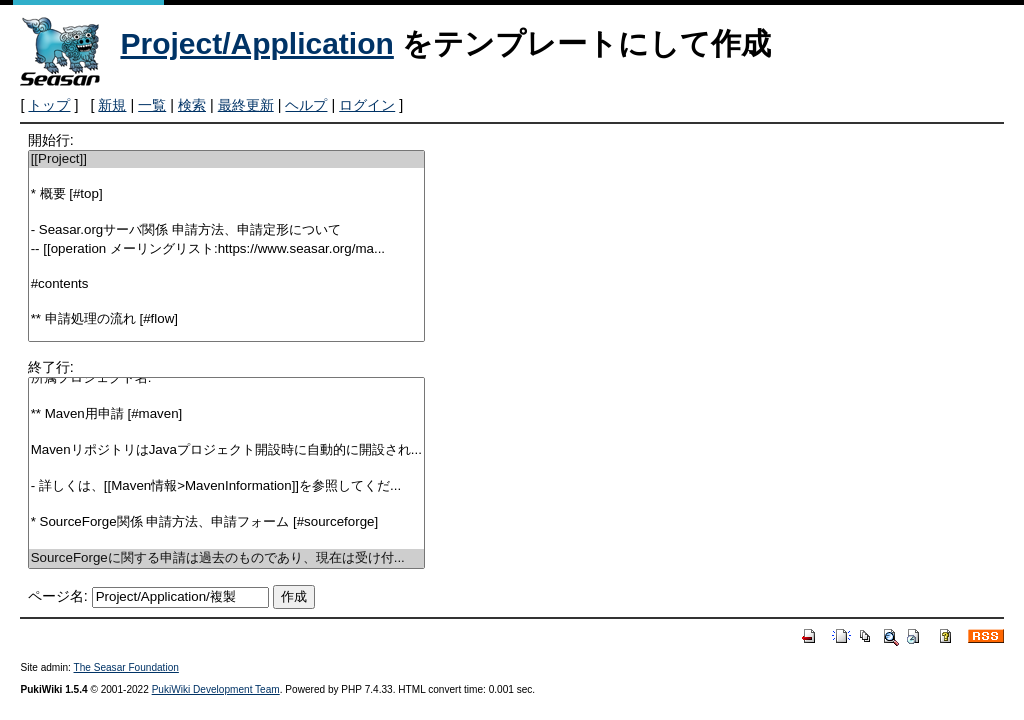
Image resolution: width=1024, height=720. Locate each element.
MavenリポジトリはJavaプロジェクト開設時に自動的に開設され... (226, 450)
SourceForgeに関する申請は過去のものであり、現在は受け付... (226, 558)
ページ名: (58, 596)
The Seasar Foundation (126, 667)
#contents (226, 284)
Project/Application (256, 43)
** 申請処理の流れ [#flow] (226, 319)
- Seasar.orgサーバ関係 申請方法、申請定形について (226, 230)
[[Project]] (226, 159)
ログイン (367, 105)
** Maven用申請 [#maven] (226, 414)
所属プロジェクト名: (226, 378)
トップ (49, 105)
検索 (192, 105)
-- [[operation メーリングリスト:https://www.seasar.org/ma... (226, 249)
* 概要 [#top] (226, 194)
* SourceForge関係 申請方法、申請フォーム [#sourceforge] (226, 522)
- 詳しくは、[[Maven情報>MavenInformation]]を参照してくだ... (226, 486)
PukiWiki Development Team (216, 689)
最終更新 (246, 105)
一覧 (152, 105)
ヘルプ (306, 105)
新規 (112, 105)
